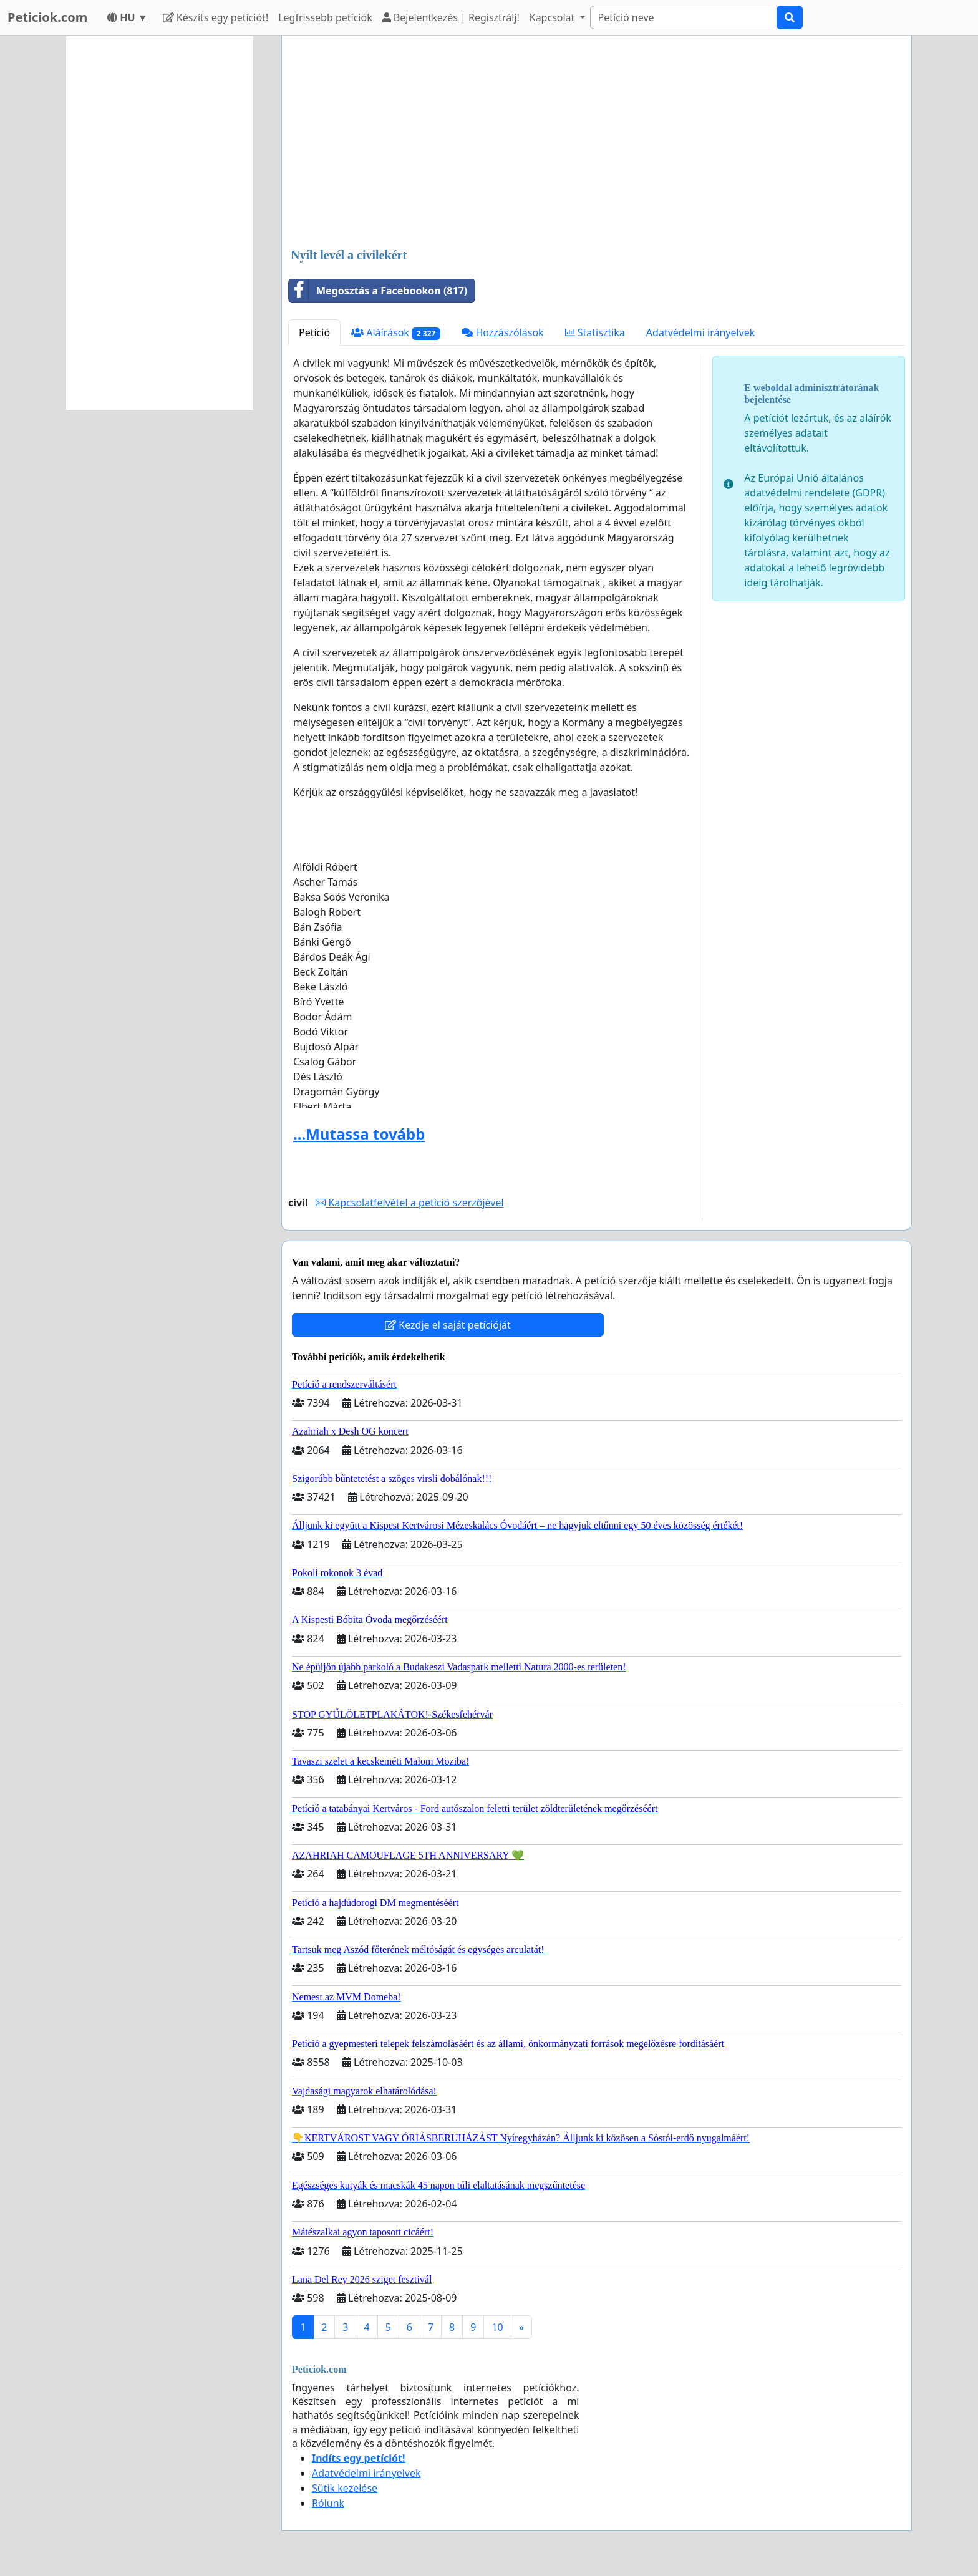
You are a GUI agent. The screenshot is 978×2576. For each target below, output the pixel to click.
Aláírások (395, 333)
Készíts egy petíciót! (216, 17)
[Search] (683, 17)
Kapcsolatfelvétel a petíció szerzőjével (409, 1202)
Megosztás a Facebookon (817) (378, 290)
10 (497, 2327)
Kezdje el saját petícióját (448, 1325)
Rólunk (328, 2503)
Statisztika (595, 332)
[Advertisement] (596, 143)
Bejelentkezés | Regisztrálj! (451, 17)
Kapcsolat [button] (554, 17)
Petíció (314, 332)
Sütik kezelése (344, 2488)
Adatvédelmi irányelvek (700, 332)
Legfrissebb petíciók (325, 17)
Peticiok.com (47, 17)
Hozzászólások (502, 332)
